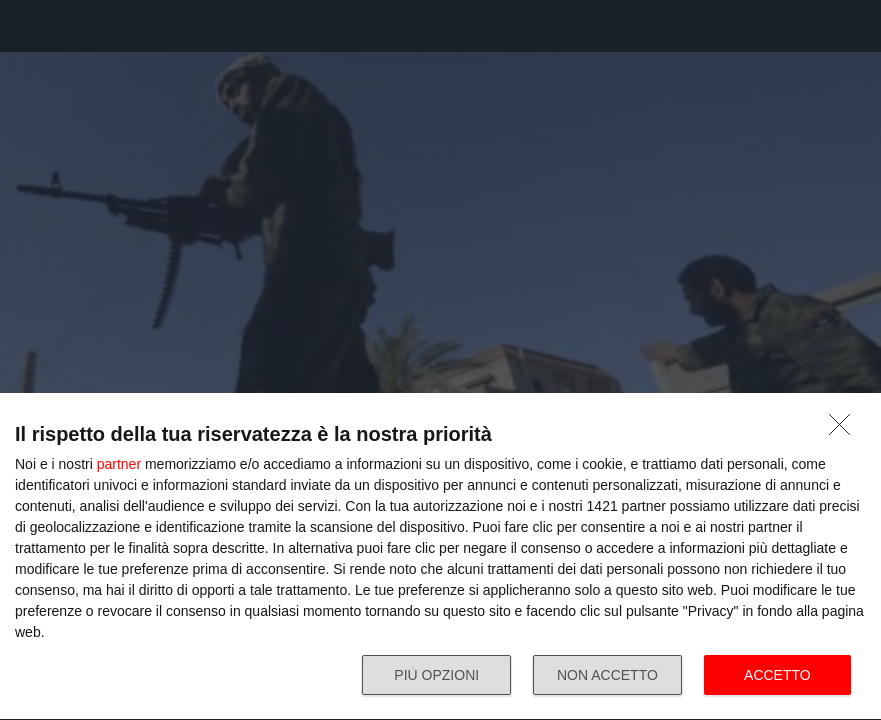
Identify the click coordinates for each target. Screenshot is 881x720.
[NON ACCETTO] (845, 430)
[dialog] (440, 557)
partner (119, 464)
